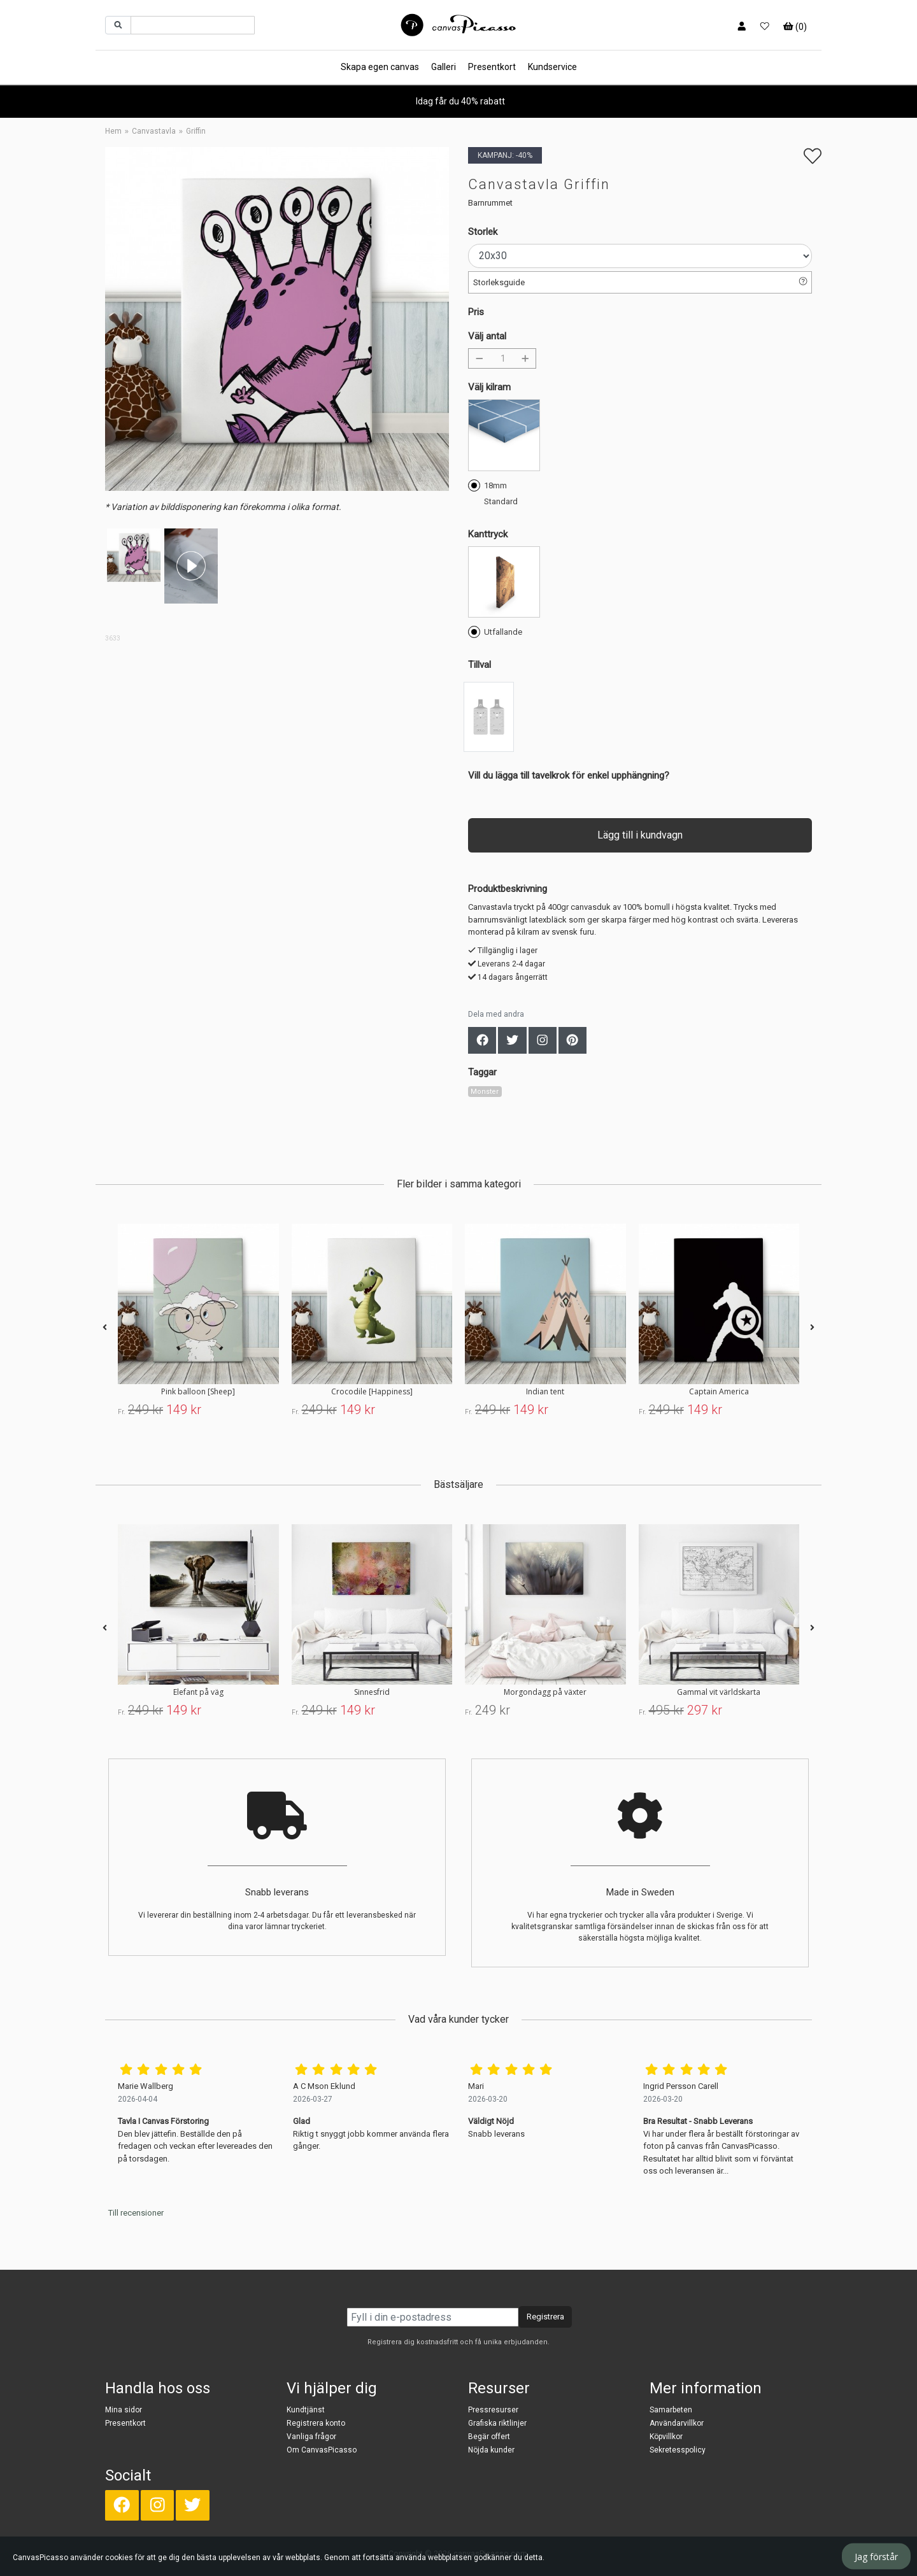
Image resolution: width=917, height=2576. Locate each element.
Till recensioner (136, 2213)
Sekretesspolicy (678, 2449)
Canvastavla (154, 131)
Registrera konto (316, 2423)
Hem (113, 131)
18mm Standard (493, 492)
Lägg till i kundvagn (640, 835)
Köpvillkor (666, 2436)
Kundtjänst (306, 2409)
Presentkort (492, 67)
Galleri (443, 67)
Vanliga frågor (311, 2436)
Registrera (545, 2316)
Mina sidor (123, 2409)
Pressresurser (493, 2409)
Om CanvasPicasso (322, 2449)
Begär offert (489, 2436)
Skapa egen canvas (380, 67)
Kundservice (552, 67)
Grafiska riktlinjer (497, 2423)
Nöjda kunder (491, 2449)
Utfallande (495, 631)
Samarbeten (671, 2409)
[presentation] (105, 1327)
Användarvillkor (677, 2423)
